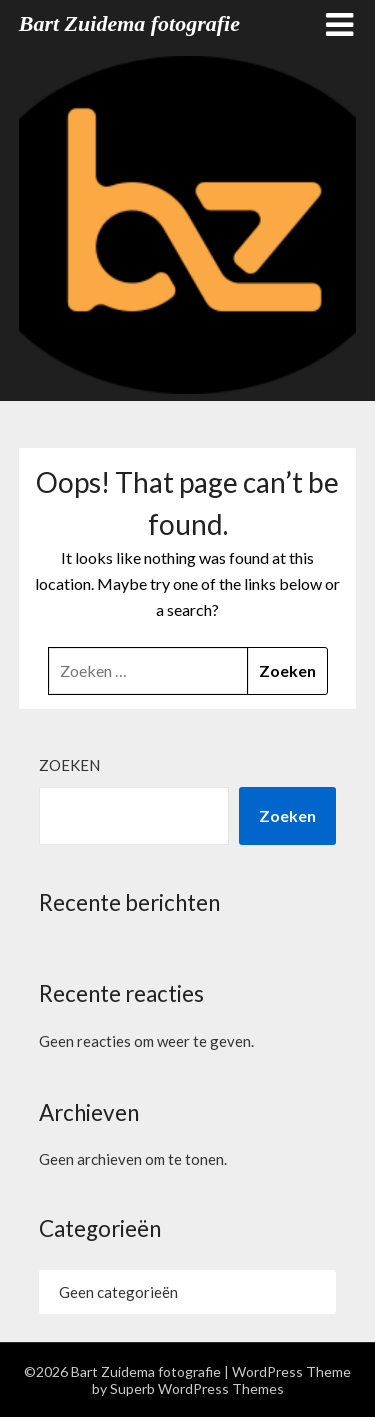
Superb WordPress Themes (197, 1388)
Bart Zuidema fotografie (129, 23)
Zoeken (69, 765)
